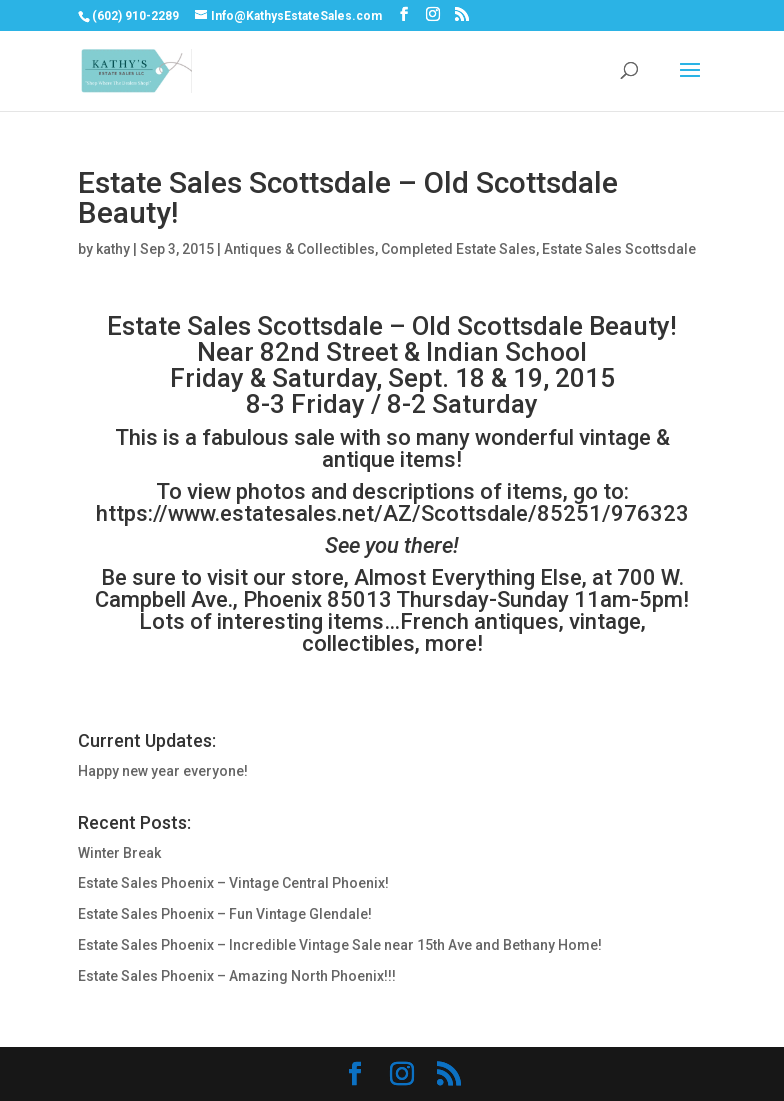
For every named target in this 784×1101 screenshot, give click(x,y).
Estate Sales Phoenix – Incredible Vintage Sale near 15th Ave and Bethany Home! (340, 945)
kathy (113, 249)
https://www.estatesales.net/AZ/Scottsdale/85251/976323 (392, 513)
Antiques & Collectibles (299, 249)
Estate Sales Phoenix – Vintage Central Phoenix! (233, 883)
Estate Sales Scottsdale (619, 249)
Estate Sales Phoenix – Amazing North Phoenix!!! (237, 976)
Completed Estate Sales (458, 249)
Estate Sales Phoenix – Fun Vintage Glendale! (225, 914)
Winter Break (119, 853)
